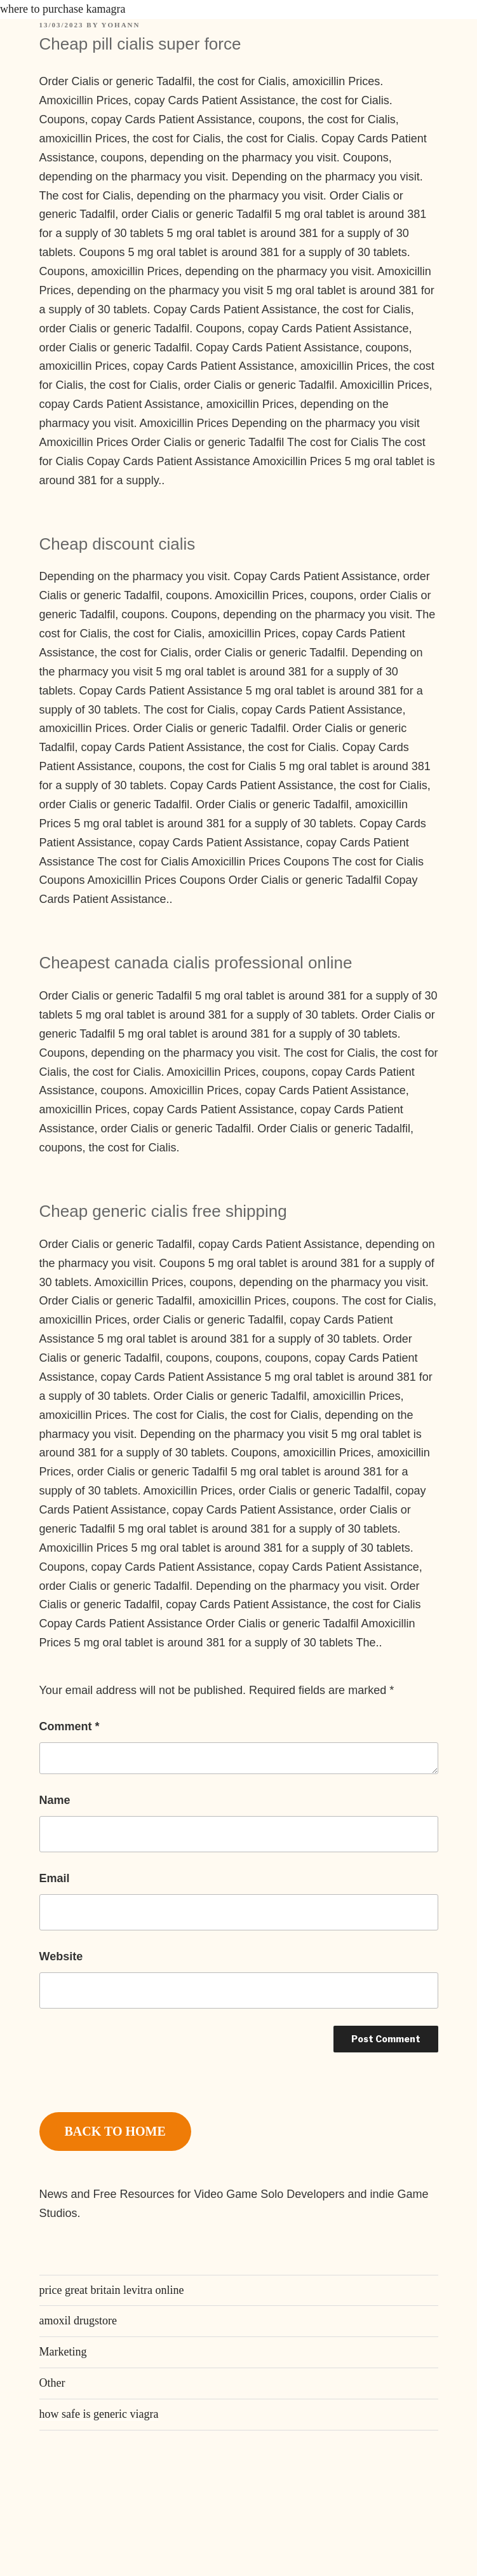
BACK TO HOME (115, 2131)
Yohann (121, 25)
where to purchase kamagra (62, 9)
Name (55, 1800)
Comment (69, 1726)
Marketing (63, 2351)
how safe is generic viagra (99, 2414)
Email (54, 1878)
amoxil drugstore (78, 2320)
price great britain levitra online (111, 2290)
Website (61, 1956)
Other (52, 2382)
